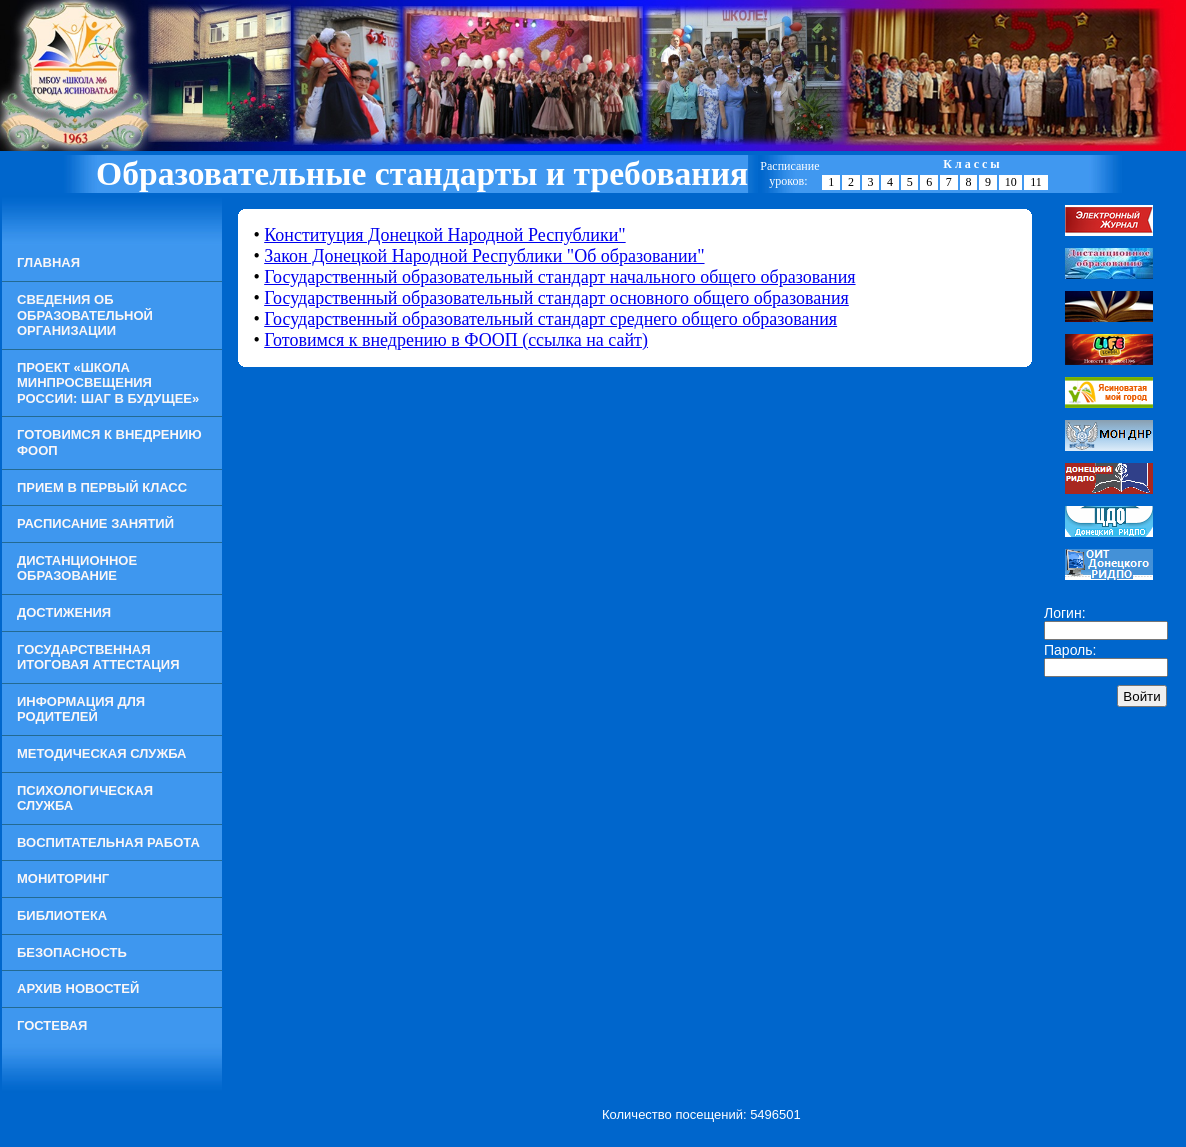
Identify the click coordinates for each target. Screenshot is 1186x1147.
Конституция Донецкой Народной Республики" (444, 235)
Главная (48, 262)
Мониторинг (63, 878)
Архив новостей (78, 988)
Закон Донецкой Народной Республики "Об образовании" (484, 256)
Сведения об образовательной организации (85, 315)
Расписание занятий (95, 523)
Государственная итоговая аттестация (98, 657)
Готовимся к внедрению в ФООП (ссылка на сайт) (456, 340)
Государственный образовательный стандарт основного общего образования (556, 298)
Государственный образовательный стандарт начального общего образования (559, 277)
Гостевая (52, 1025)
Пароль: (1070, 650)
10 (1011, 182)
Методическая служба (101, 753)
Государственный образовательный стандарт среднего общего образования (550, 319)
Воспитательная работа (108, 842)
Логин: (1065, 613)
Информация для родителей (81, 709)
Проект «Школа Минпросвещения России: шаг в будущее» (108, 383)
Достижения (64, 612)
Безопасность (72, 952)
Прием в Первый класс (102, 487)
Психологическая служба (85, 798)
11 (1036, 182)
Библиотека (62, 915)
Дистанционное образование (77, 568)
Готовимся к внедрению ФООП (109, 442)
